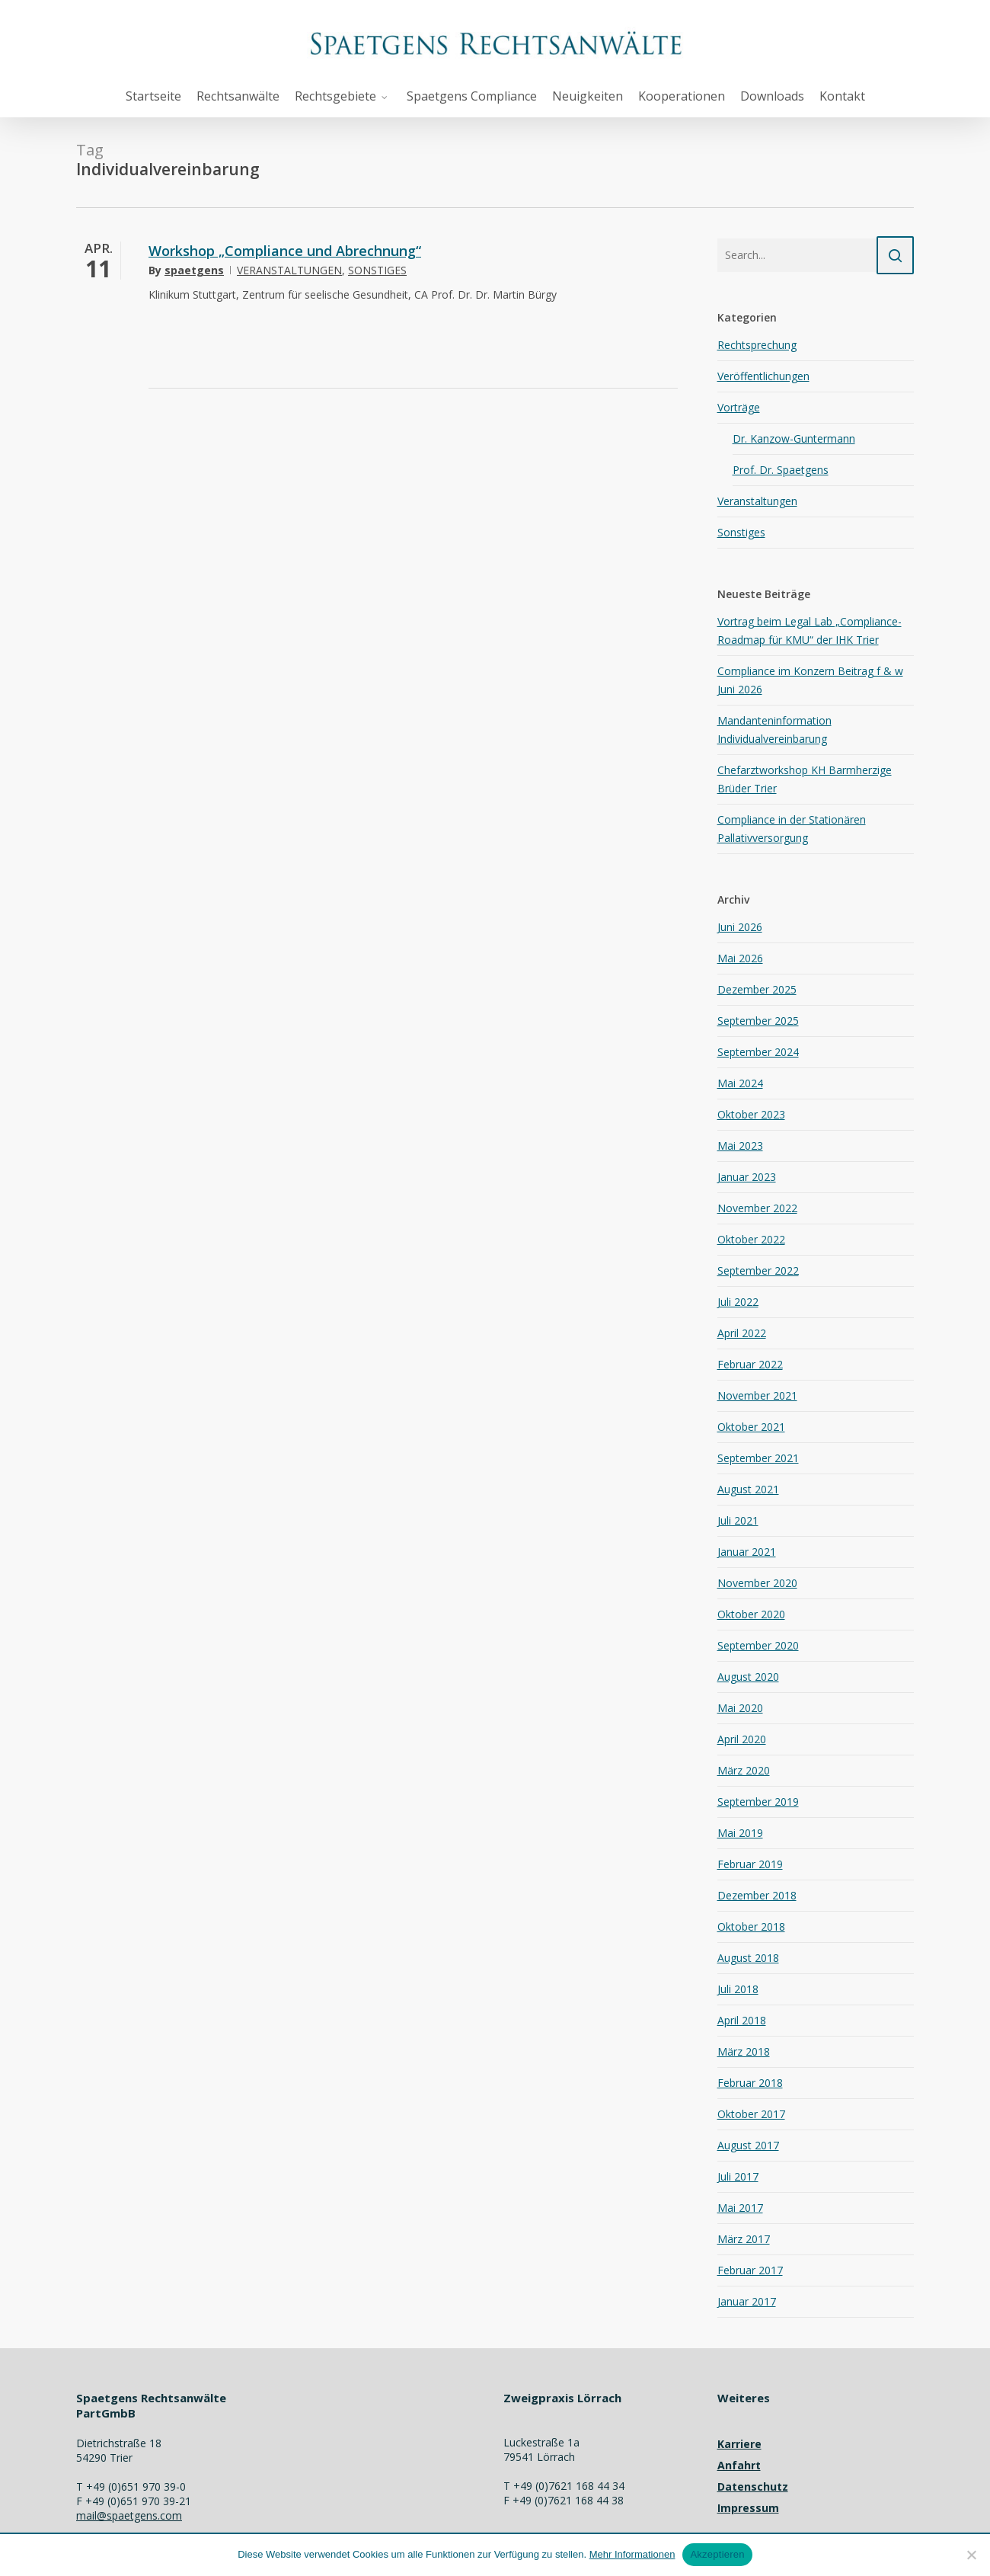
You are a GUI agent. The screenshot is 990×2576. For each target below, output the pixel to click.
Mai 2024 (740, 1083)
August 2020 (748, 1676)
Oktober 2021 (751, 1426)
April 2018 (741, 2020)
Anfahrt (739, 2465)
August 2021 (748, 1489)
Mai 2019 (740, 1833)
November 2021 (757, 1395)
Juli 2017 (737, 2176)
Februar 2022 (750, 1364)
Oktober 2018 (751, 1926)
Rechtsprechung (757, 345)
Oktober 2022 (751, 1239)
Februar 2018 (750, 2082)
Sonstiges (377, 270)
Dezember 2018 (757, 1895)
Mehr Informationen (632, 2554)
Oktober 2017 (751, 2114)
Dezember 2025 (757, 989)
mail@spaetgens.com (129, 2515)
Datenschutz (752, 2486)
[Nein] (971, 2554)
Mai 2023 (740, 1145)
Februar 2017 (750, 2270)
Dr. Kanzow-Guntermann (794, 438)
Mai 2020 (740, 1708)
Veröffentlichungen (763, 376)
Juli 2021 (737, 1520)
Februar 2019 (750, 1864)
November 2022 (757, 1208)
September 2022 (758, 1270)
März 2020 (743, 1770)
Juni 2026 (739, 927)
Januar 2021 (746, 1551)
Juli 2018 (737, 1989)
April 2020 (741, 1739)
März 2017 (743, 2239)
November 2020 (757, 1583)
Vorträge (738, 407)
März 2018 (743, 2051)
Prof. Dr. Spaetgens (781, 469)
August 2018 (748, 1957)
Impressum (748, 2508)
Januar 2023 (746, 1177)
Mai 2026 (740, 958)
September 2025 (758, 1020)
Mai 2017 (740, 2207)
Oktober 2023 (751, 1114)
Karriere (739, 2444)
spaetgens (194, 270)
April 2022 (741, 1333)
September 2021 (758, 1458)
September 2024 (758, 1052)
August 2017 (748, 2145)
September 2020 (758, 1645)
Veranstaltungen (289, 270)
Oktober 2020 (751, 1614)
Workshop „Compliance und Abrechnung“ (284, 251)
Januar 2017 (746, 2301)
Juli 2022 (737, 1301)
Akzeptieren (717, 2554)
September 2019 (758, 1801)
